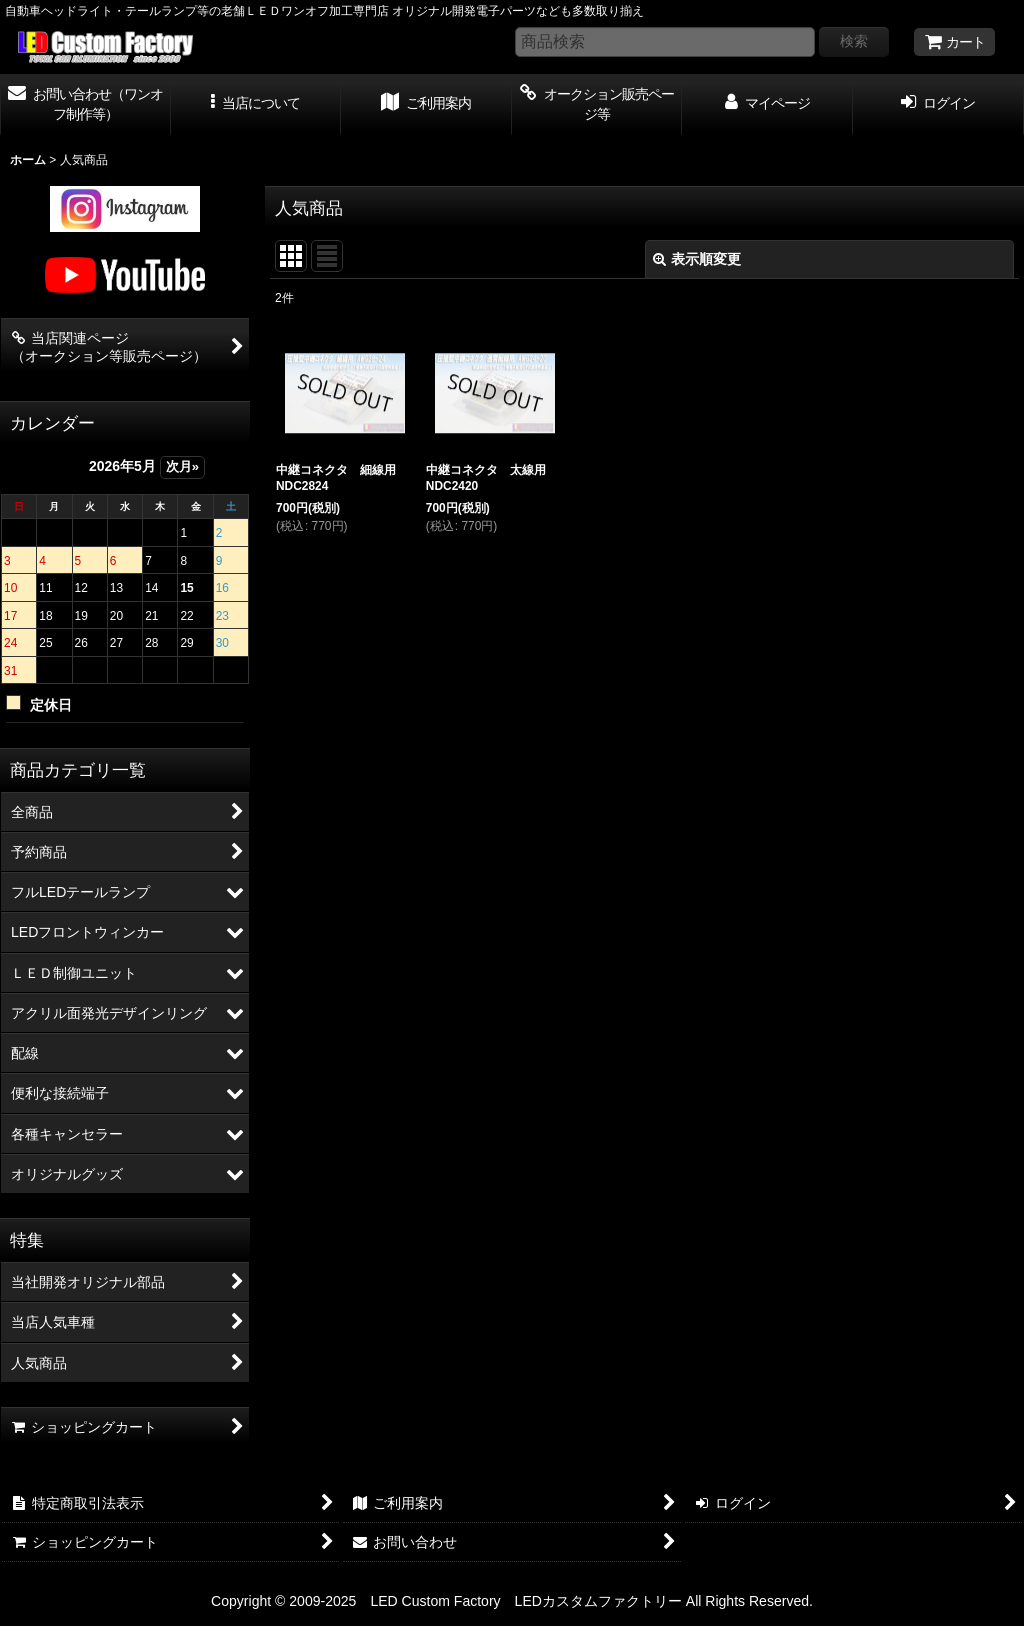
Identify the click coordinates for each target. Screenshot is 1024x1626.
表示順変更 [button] (697, 259)
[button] (256, 105)
